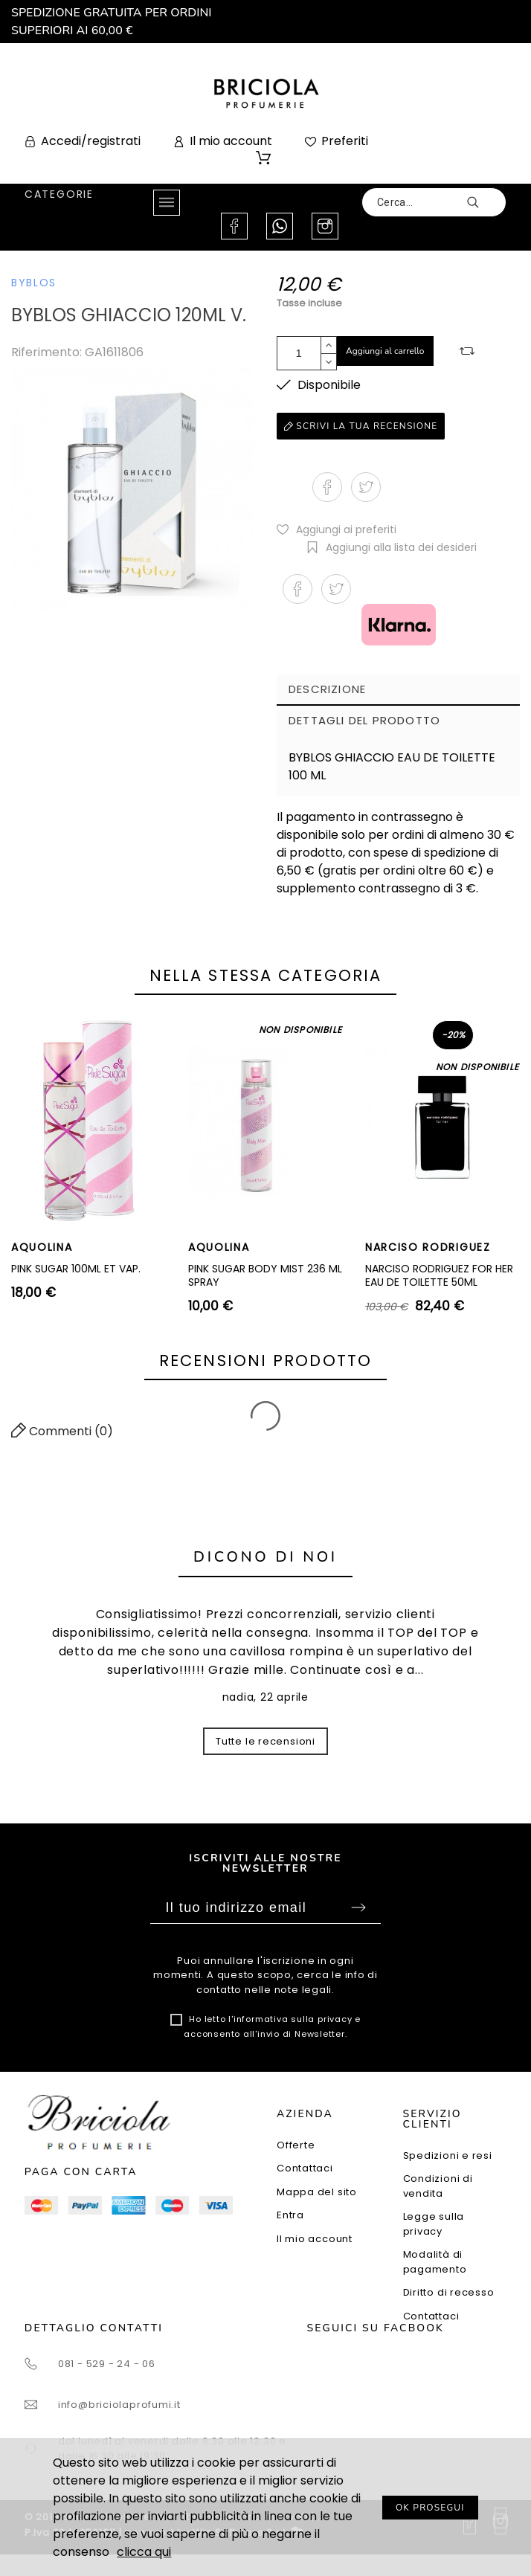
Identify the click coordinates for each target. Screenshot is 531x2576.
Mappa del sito (317, 2192)
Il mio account (315, 2239)
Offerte (296, 2145)
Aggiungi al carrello (385, 351)
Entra (290, 2215)
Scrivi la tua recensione (360, 426)
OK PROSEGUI (430, 2508)
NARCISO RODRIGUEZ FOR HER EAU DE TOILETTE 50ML (439, 1275)
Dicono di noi (265, 1557)
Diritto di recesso (449, 2292)
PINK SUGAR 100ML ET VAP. (76, 1268)
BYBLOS (34, 282)
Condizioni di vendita (438, 2185)
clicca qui (144, 2551)
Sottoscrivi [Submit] (358, 1907)
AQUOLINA (41, 1247)
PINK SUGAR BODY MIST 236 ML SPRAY (265, 1275)
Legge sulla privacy (434, 2223)
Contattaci (305, 2168)
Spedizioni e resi (447, 2155)
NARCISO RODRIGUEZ (428, 1247)
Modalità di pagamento (435, 2261)
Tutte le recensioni (265, 1741)
